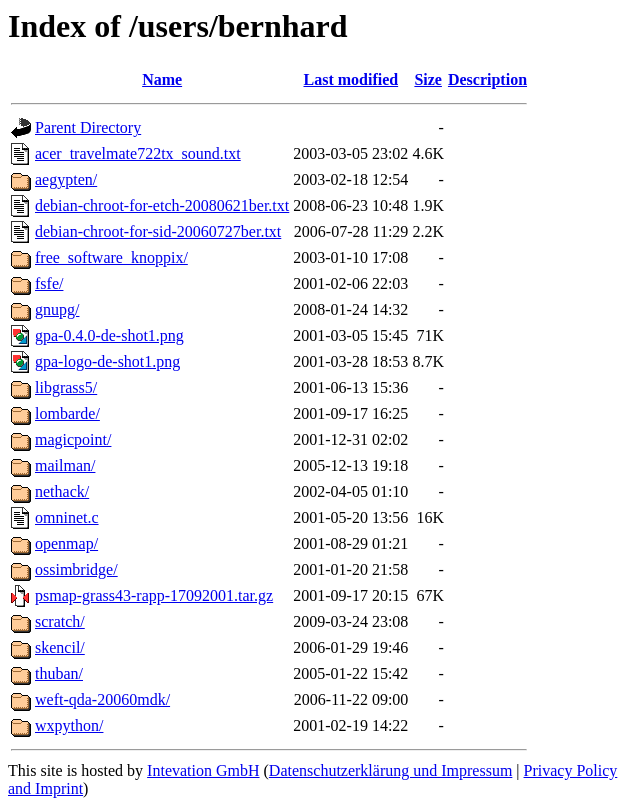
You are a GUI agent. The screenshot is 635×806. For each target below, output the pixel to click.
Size (428, 79)
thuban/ (59, 673)
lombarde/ (67, 413)
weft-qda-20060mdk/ (102, 699)
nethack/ (62, 491)
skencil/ (60, 647)
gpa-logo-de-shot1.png (107, 361)
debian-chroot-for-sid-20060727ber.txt (158, 231)
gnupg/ (57, 309)
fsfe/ (49, 283)
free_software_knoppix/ (111, 257)
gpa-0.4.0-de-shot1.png (109, 335)
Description (487, 79)
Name (162, 79)
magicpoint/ (73, 439)
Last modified (350, 79)
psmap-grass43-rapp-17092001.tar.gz (154, 595)
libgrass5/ (66, 387)
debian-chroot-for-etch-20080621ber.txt (162, 205)
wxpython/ (69, 725)
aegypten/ (66, 179)
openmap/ (66, 543)
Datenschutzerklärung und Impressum (390, 770)
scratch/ (60, 621)
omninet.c (67, 517)
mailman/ (65, 465)
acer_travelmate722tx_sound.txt (138, 153)
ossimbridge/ (76, 569)
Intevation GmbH (203, 770)
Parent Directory (88, 127)
